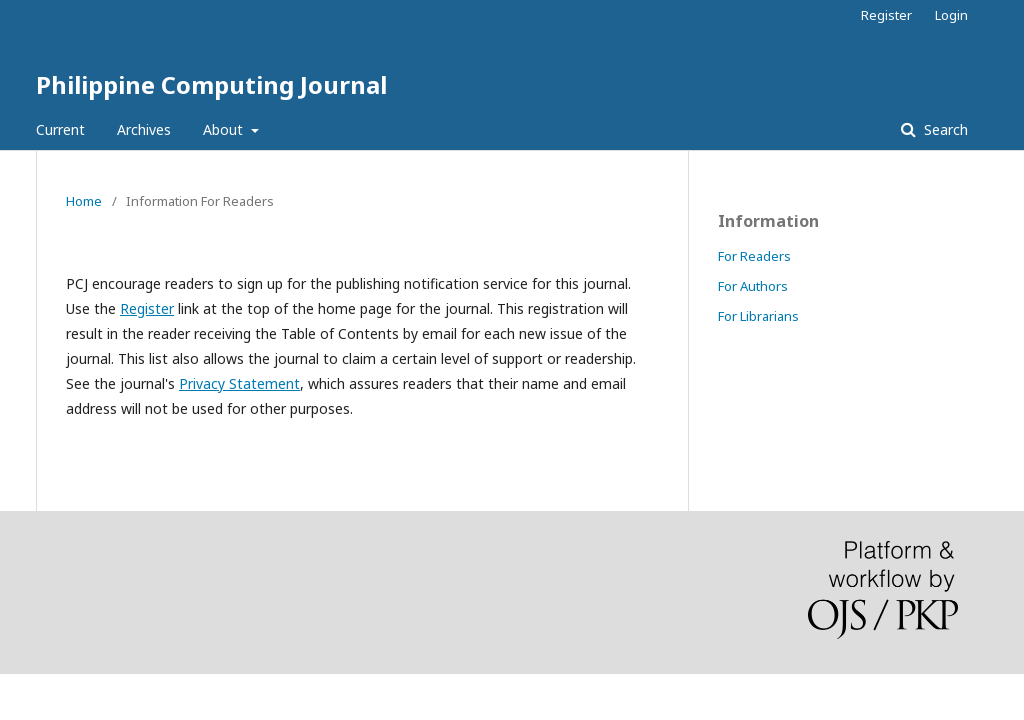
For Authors (753, 286)
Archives (144, 129)
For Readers (754, 256)
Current (60, 129)
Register (886, 15)
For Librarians (758, 316)
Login (951, 15)
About (225, 129)
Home (84, 201)
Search (944, 129)
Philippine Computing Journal (211, 84)
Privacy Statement (239, 383)
